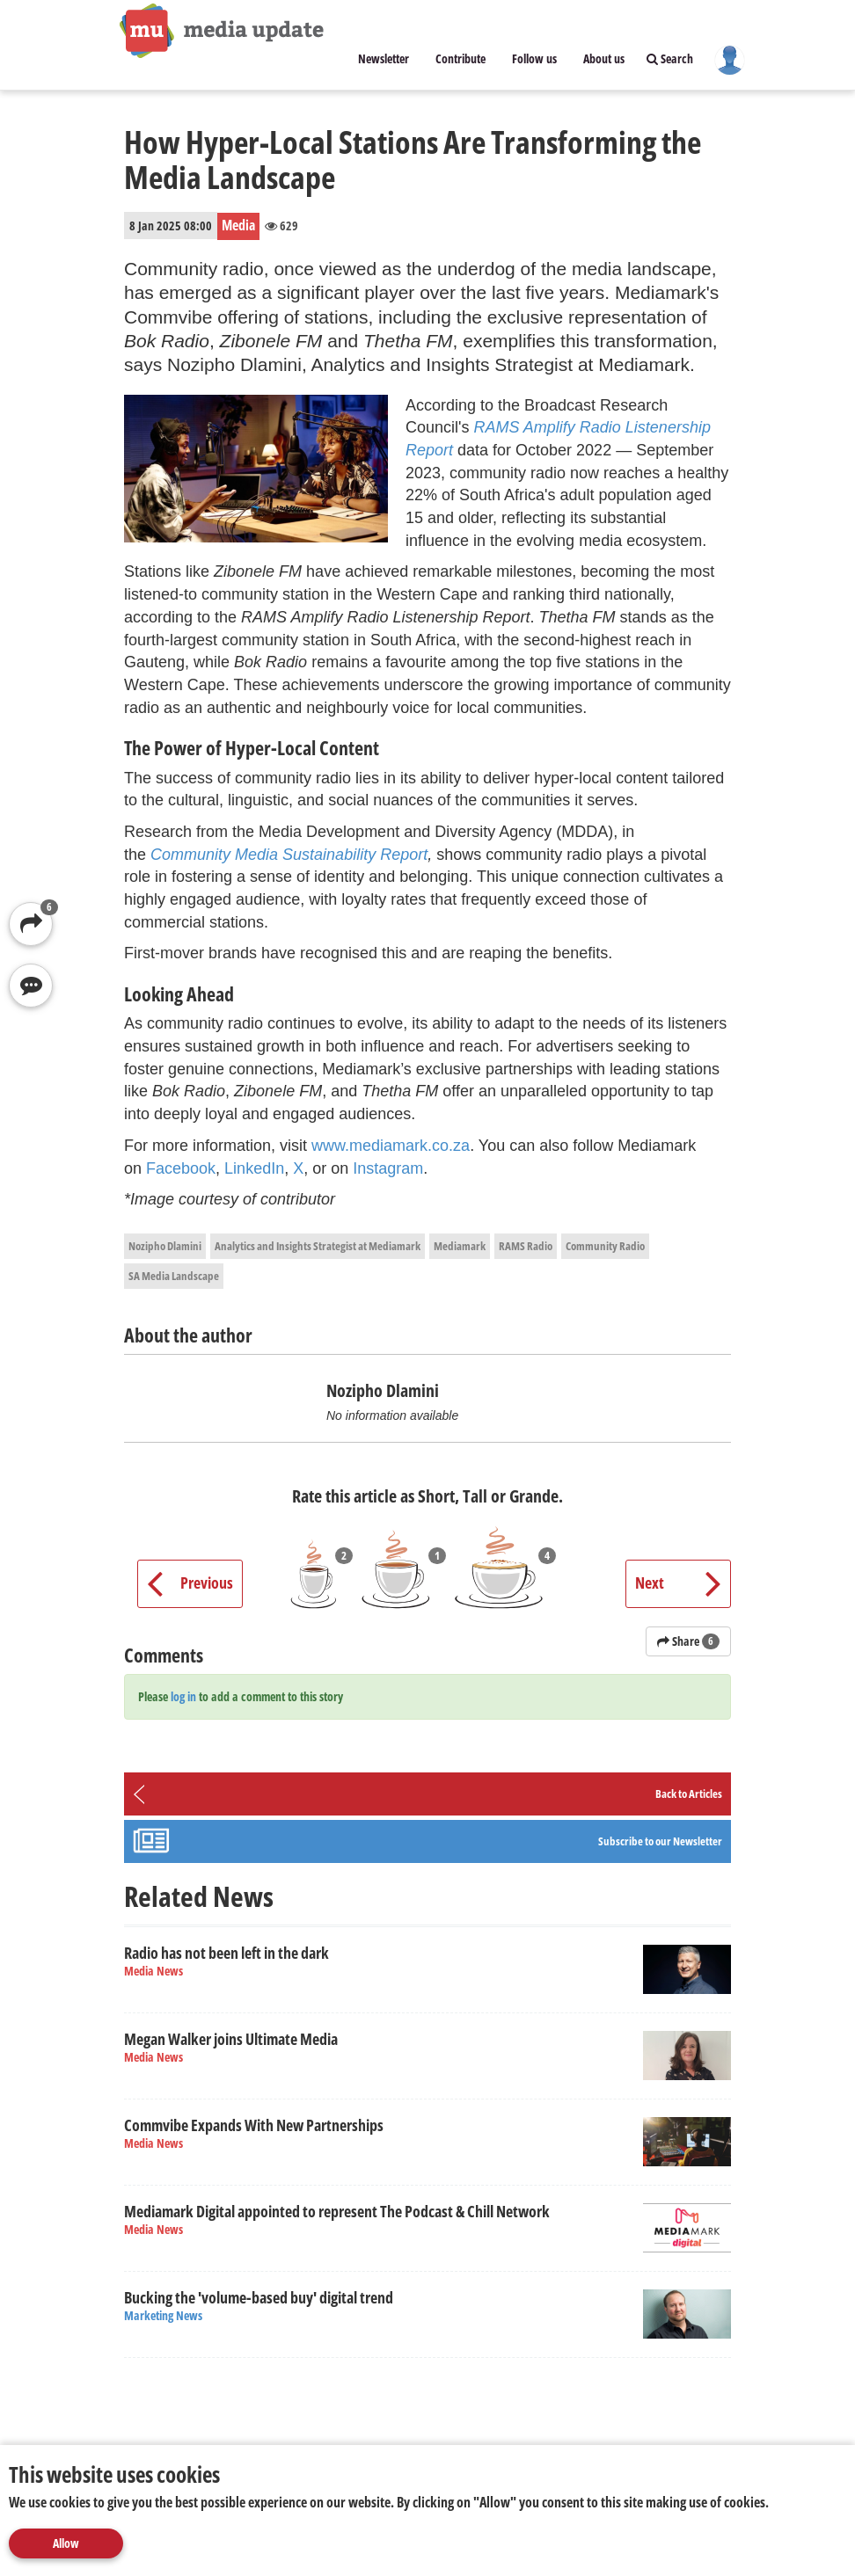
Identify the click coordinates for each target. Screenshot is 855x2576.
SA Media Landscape (173, 1276)
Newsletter (383, 58)
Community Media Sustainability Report (289, 854)
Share (688, 1641)
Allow (66, 2543)
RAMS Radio (525, 1246)
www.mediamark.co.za (390, 1145)
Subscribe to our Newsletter (660, 1841)
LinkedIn (254, 1168)
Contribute (460, 58)
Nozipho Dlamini (164, 1246)
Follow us (534, 58)
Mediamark (460, 1246)
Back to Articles (688, 1793)
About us (604, 58)
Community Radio (605, 1246)
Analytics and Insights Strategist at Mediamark (317, 1246)
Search (670, 58)
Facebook (181, 1168)
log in (183, 1696)
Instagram (388, 1168)
